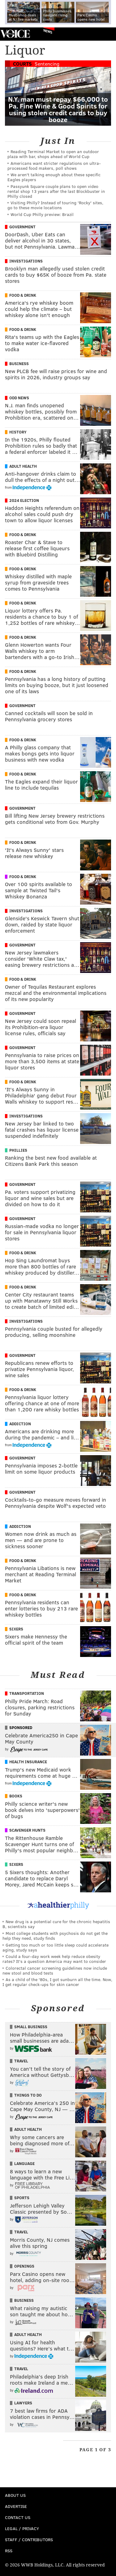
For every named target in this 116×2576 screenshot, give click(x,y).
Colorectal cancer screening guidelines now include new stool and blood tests (54, 1970)
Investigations (26, 261)
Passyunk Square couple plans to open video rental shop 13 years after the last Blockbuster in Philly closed (56, 191)
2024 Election (24, 500)
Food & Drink (22, 295)
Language (24, 2163)
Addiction (20, 1423)
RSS (8, 2551)
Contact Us (17, 2517)
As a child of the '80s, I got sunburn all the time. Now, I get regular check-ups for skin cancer (57, 1981)
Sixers (16, 1629)
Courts (22, 63)
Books (15, 1796)
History (18, 432)
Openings (24, 2266)
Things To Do (28, 2095)
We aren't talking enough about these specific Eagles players (54, 177)
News (47, 31)
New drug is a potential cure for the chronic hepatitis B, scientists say (56, 1924)
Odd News (19, 398)
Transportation (26, 1693)
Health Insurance (28, 1761)
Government (22, 227)
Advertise (16, 2506)
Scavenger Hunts (27, 1830)
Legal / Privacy (22, 2528)
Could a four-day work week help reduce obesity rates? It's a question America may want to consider (54, 1958)
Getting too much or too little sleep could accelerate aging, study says (55, 1947)
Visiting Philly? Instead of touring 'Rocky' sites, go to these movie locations (55, 205)
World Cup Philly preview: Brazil (42, 214)
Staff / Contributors (29, 2539)
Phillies (18, 1150)
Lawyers (23, 2403)
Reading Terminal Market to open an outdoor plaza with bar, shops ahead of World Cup (53, 154)
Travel (21, 2061)
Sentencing (47, 63)
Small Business (30, 2026)
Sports (21, 2197)
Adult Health (23, 466)
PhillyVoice (15, 33)
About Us (15, 2495)
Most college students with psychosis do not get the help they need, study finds (55, 1935)
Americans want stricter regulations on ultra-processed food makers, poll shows (54, 165)
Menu (106, 34)
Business (19, 363)
